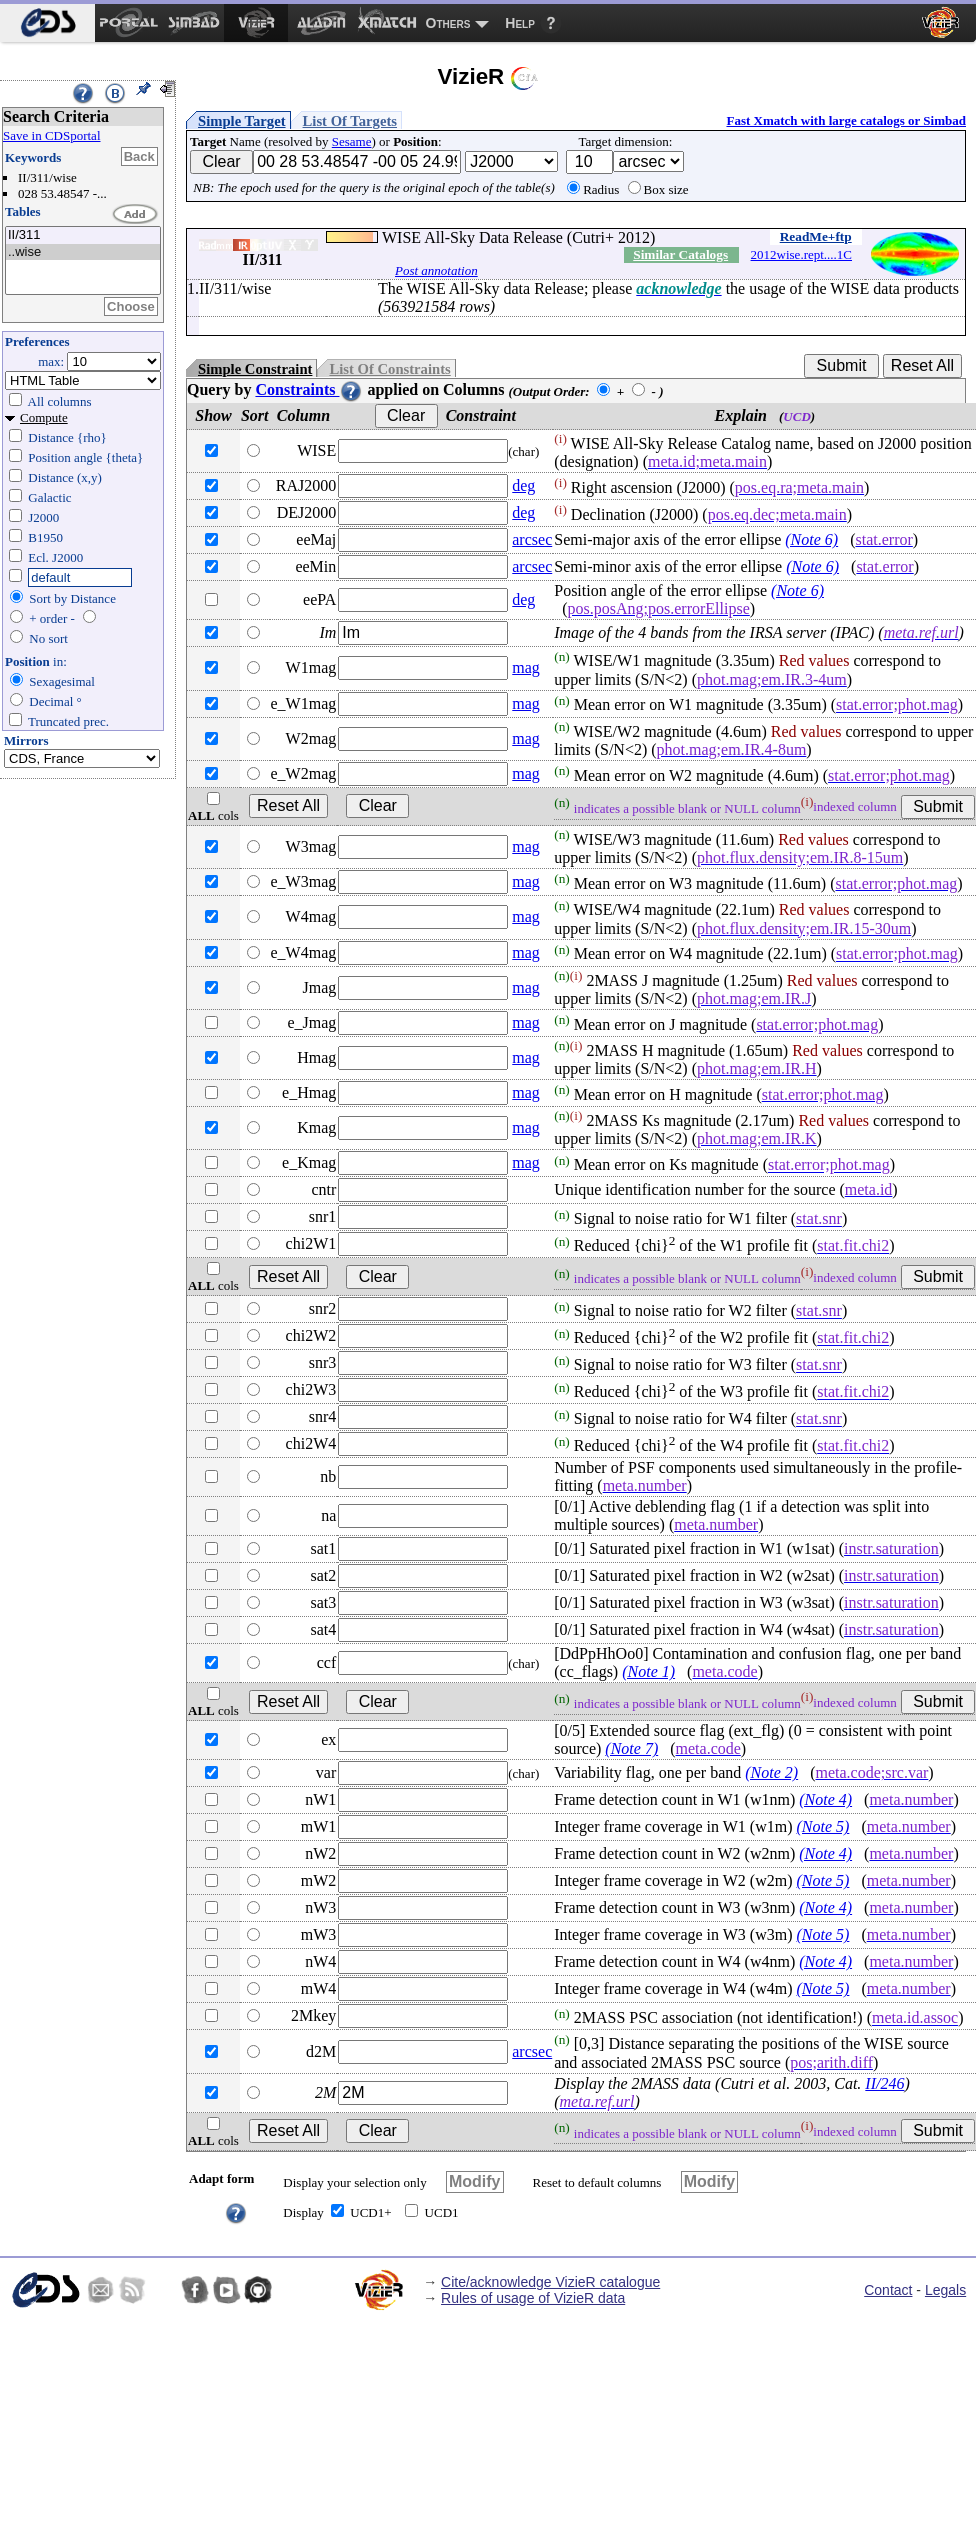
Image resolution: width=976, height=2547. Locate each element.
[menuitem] (47, 23)
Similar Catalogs (680, 254)
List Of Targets (350, 121)
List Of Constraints (389, 369)
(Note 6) (811, 539)
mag (526, 667)
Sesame (352, 141)
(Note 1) (648, 1671)
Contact (888, 2290)
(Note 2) (771, 1772)
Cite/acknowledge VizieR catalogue (550, 2282)
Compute (44, 417)
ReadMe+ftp (816, 236)
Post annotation (436, 270)
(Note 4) (825, 1799)
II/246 (884, 2083)
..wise (83, 252)
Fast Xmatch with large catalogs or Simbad (846, 120)
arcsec (532, 539)
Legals (945, 2290)
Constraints (309, 389)
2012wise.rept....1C (801, 254)
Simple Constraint (255, 369)
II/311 (83, 235)
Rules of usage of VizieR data (533, 2298)
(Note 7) (631, 1748)
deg (523, 485)
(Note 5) (823, 1826)
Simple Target (242, 121)
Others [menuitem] (448, 23)
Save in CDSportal (52, 135)
